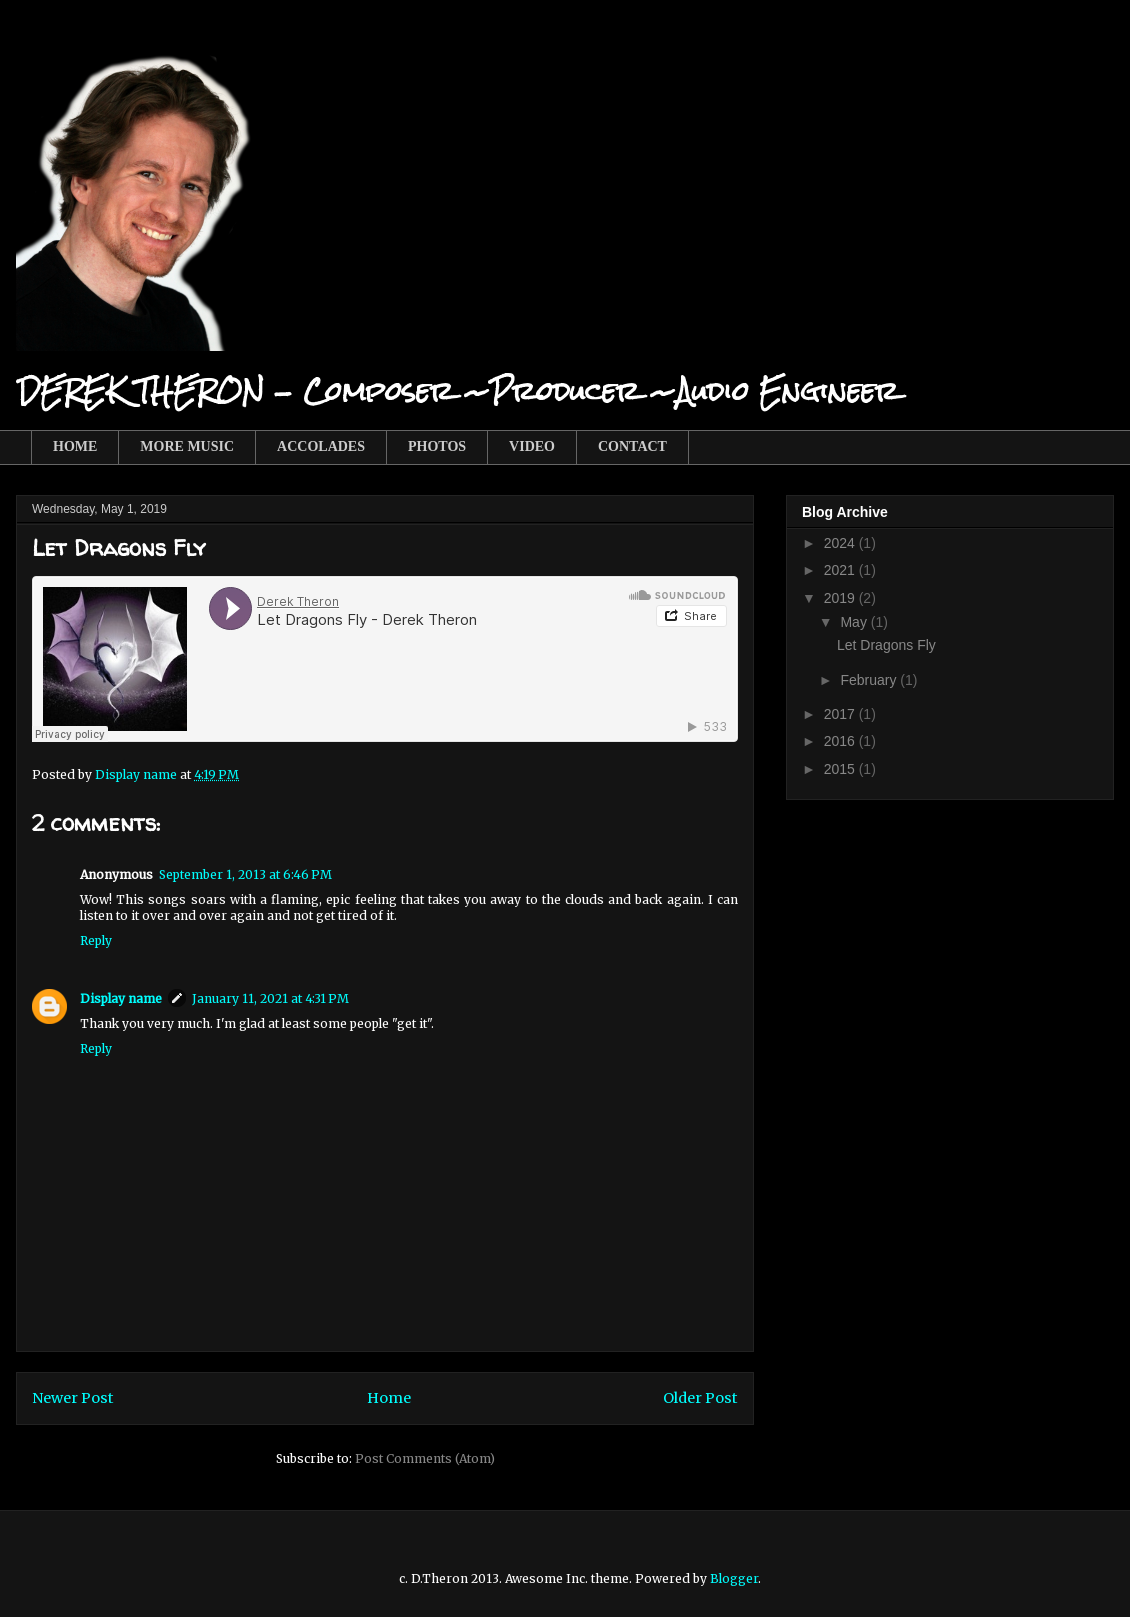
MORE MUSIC (187, 446)
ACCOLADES (321, 446)
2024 (841, 543)
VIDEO (532, 446)
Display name (121, 998)
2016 (841, 741)
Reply (96, 940)
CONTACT (632, 446)
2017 (841, 714)
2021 (841, 570)
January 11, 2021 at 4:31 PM (270, 998)
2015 (841, 769)
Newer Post (73, 1398)
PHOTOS (437, 446)
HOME (75, 446)
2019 (841, 598)
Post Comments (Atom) (425, 1458)
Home (389, 1398)
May (855, 622)
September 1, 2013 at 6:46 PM (245, 874)
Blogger (734, 1578)
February (870, 680)
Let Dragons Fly (886, 645)
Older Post (700, 1398)
